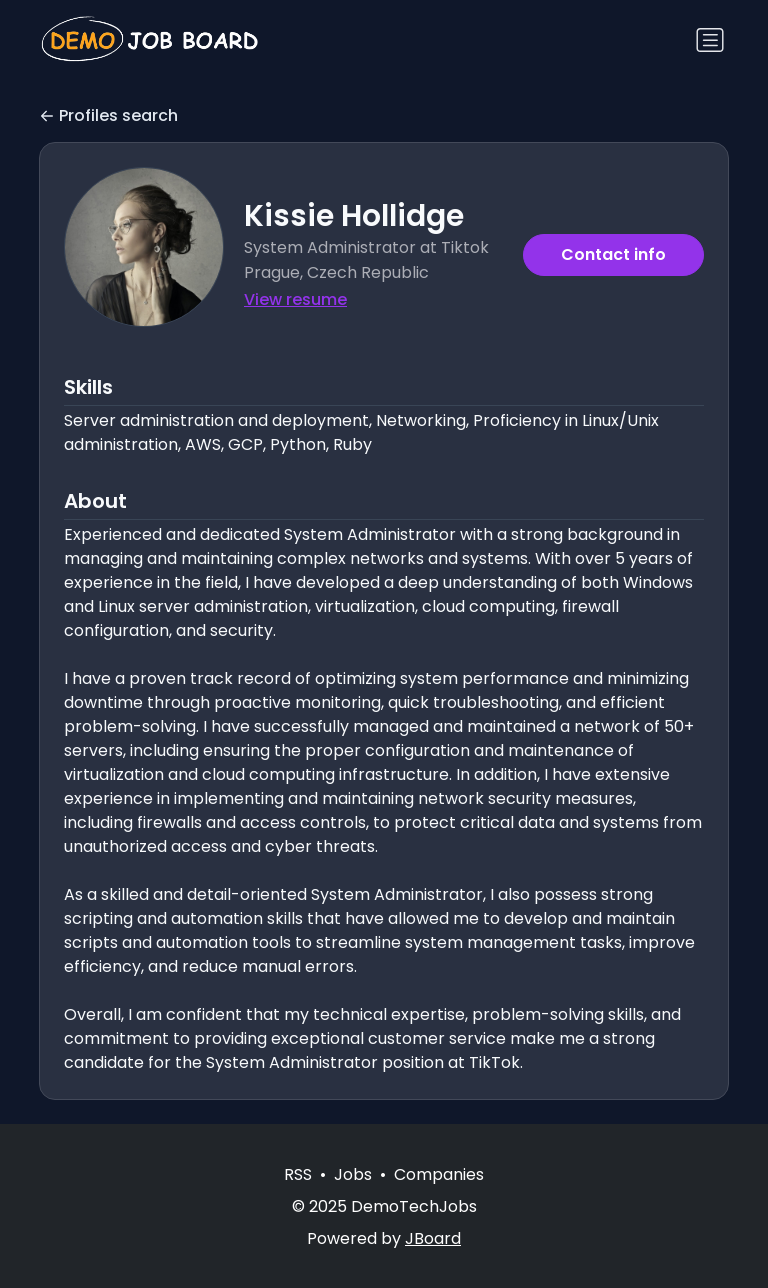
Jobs (353, 1174)
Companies (439, 1174)
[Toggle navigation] (710, 40)
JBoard (433, 1238)
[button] (144, 247)
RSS (298, 1174)
